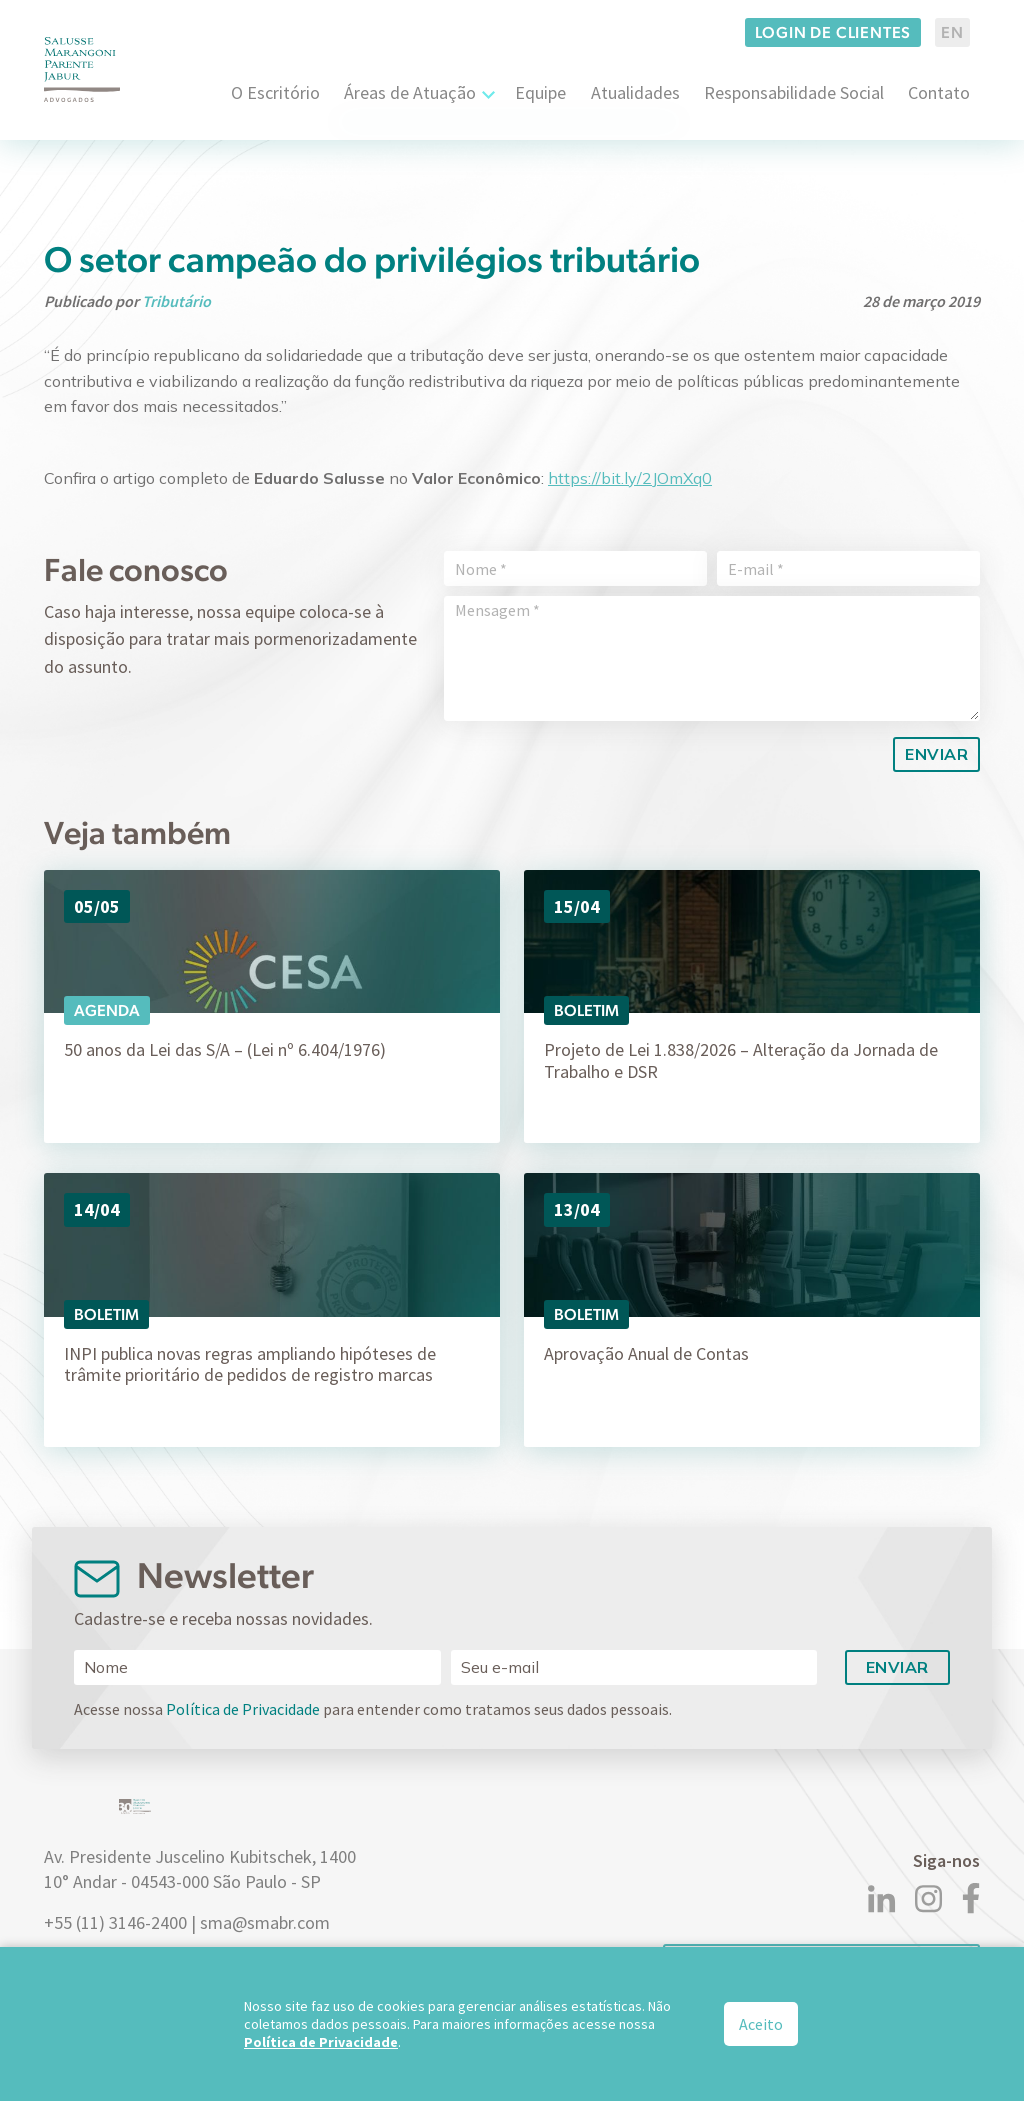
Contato (939, 92)
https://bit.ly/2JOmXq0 (630, 478)
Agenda (107, 1010)
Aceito (761, 2024)
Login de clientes (833, 32)
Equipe (540, 92)
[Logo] (82, 69)
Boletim (586, 1010)
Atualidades (635, 92)
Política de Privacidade (243, 1709)
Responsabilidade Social (794, 92)
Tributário (176, 301)
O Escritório (275, 92)
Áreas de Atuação (410, 92)
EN (952, 32)
